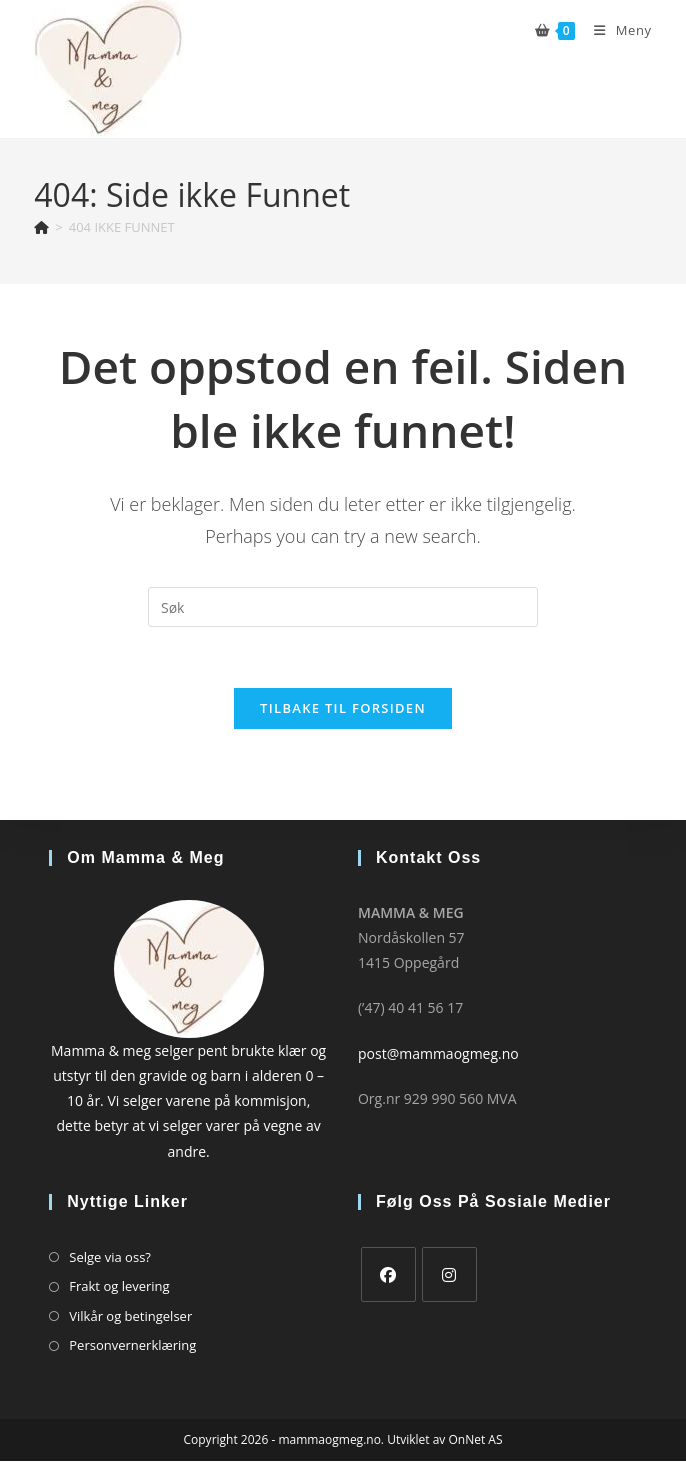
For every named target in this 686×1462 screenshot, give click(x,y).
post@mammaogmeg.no (438, 1053)
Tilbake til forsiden (343, 708)
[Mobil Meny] (615, 30)
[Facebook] (388, 1274)
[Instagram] (449, 1274)
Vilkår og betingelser (130, 1316)
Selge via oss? (110, 1257)
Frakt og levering (119, 1287)
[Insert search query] (343, 607)
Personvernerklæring (132, 1345)
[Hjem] (41, 227)
